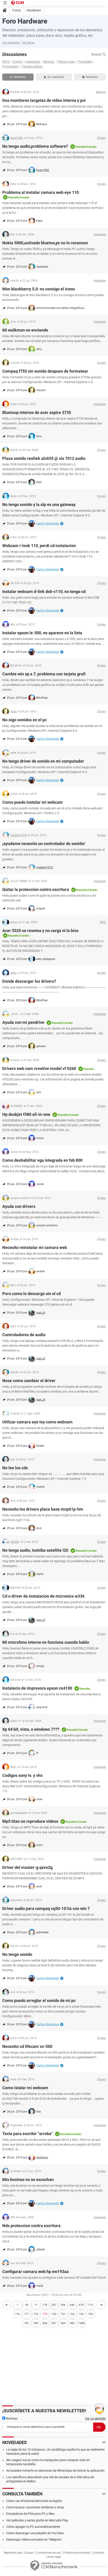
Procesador (10, 66)
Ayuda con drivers (18, 1206)
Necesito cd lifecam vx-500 (27, 2046)
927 (54, 2323)
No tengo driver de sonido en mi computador (43, 761)
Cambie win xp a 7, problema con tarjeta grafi (44, 674)
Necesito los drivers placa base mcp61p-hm (42, 1509)
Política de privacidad (76, 2552)
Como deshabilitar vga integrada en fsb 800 (42, 1160)
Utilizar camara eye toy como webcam (37, 1422)
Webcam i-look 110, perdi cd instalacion (39, 545)
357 (54, 2305)
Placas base (66, 61)
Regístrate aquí (13, 2552)
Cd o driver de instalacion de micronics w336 (43, 1596)
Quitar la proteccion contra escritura (35, 889)
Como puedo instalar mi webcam (32, 802)
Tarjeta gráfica (32, 66)
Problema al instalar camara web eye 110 (40, 192)
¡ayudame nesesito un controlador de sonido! (43, 843)
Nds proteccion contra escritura (31, 2225)
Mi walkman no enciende (25, 330)
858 (44, 2323)
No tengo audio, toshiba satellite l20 (35, 1550)
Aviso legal (54, 2556)
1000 (81, 2323)
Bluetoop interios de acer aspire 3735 (36, 412)
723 (81, 2314)
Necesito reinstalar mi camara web (34, 1247)
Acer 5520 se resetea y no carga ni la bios (40, 930)
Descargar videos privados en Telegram (33, 2539)
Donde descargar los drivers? (29, 981)
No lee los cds (15, 1467)
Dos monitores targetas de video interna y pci (44, 100)
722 (72, 2314)
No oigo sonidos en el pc (24, 719)
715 (90, 2305)
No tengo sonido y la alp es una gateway (39, 504)
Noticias (10, 2418)
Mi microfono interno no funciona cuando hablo (45, 1642)
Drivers (17, 61)
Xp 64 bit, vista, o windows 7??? (30, 1729)
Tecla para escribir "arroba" (27, 2133)
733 (90, 2314)
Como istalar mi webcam (25, 2087)
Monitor (49, 61)
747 (26, 2323)
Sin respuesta (54, 77)
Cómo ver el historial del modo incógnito (34, 2501)
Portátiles (85, 61)
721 (63, 2314)
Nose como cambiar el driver (28, 1380)
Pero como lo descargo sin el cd (31, 1293)
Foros (17, 10)
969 (63, 2323)
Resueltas (90, 77)
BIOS (5, 61)
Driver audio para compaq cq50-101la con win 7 (46, 1908)
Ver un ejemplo (95, 2418)
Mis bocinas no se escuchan (28, 2179)
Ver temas (28, 42)
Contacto (98, 2552)
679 (81, 2305)
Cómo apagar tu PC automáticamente (33, 2527)
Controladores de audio (23, 1334)
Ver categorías (11, 42)
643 (72, 2305)
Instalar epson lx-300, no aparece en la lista (42, 632)
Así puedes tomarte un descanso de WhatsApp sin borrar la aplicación (55, 2470)
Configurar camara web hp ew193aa (35, 2271)
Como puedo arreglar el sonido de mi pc (39, 2000)
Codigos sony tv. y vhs (22, 1775)
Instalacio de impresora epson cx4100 (37, 1688)
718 (35, 2314)
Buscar (99, 54)
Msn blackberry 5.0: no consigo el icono (38, 289)
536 (63, 2305)
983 (72, 2323)
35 (26, 2305)
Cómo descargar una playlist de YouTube (35, 2533)
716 (17, 2314)
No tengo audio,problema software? (35, 146)
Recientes (18, 77)
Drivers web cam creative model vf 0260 (39, 1068)
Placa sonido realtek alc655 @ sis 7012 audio (43, 458)
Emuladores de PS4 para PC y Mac (30, 2513)
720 (54, 2314)
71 (35, 2305)
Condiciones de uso (49, 2552)
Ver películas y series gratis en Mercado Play (37, 2520)
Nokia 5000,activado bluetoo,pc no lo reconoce (45, 242)
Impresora (33, 61)
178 (44, 2305)
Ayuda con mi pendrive (23, 1022)
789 (35, 2323)
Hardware (34, 10)
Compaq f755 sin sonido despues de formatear (45, 371)
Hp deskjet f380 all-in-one (26, 1114)
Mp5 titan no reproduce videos (30, 1821)
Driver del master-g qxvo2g (27, 1867)
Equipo (29, 2552)
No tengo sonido (17, 1954)
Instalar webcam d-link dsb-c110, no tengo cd (44, 591)
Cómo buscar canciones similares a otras (35, 2507)
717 (26, 2314)
